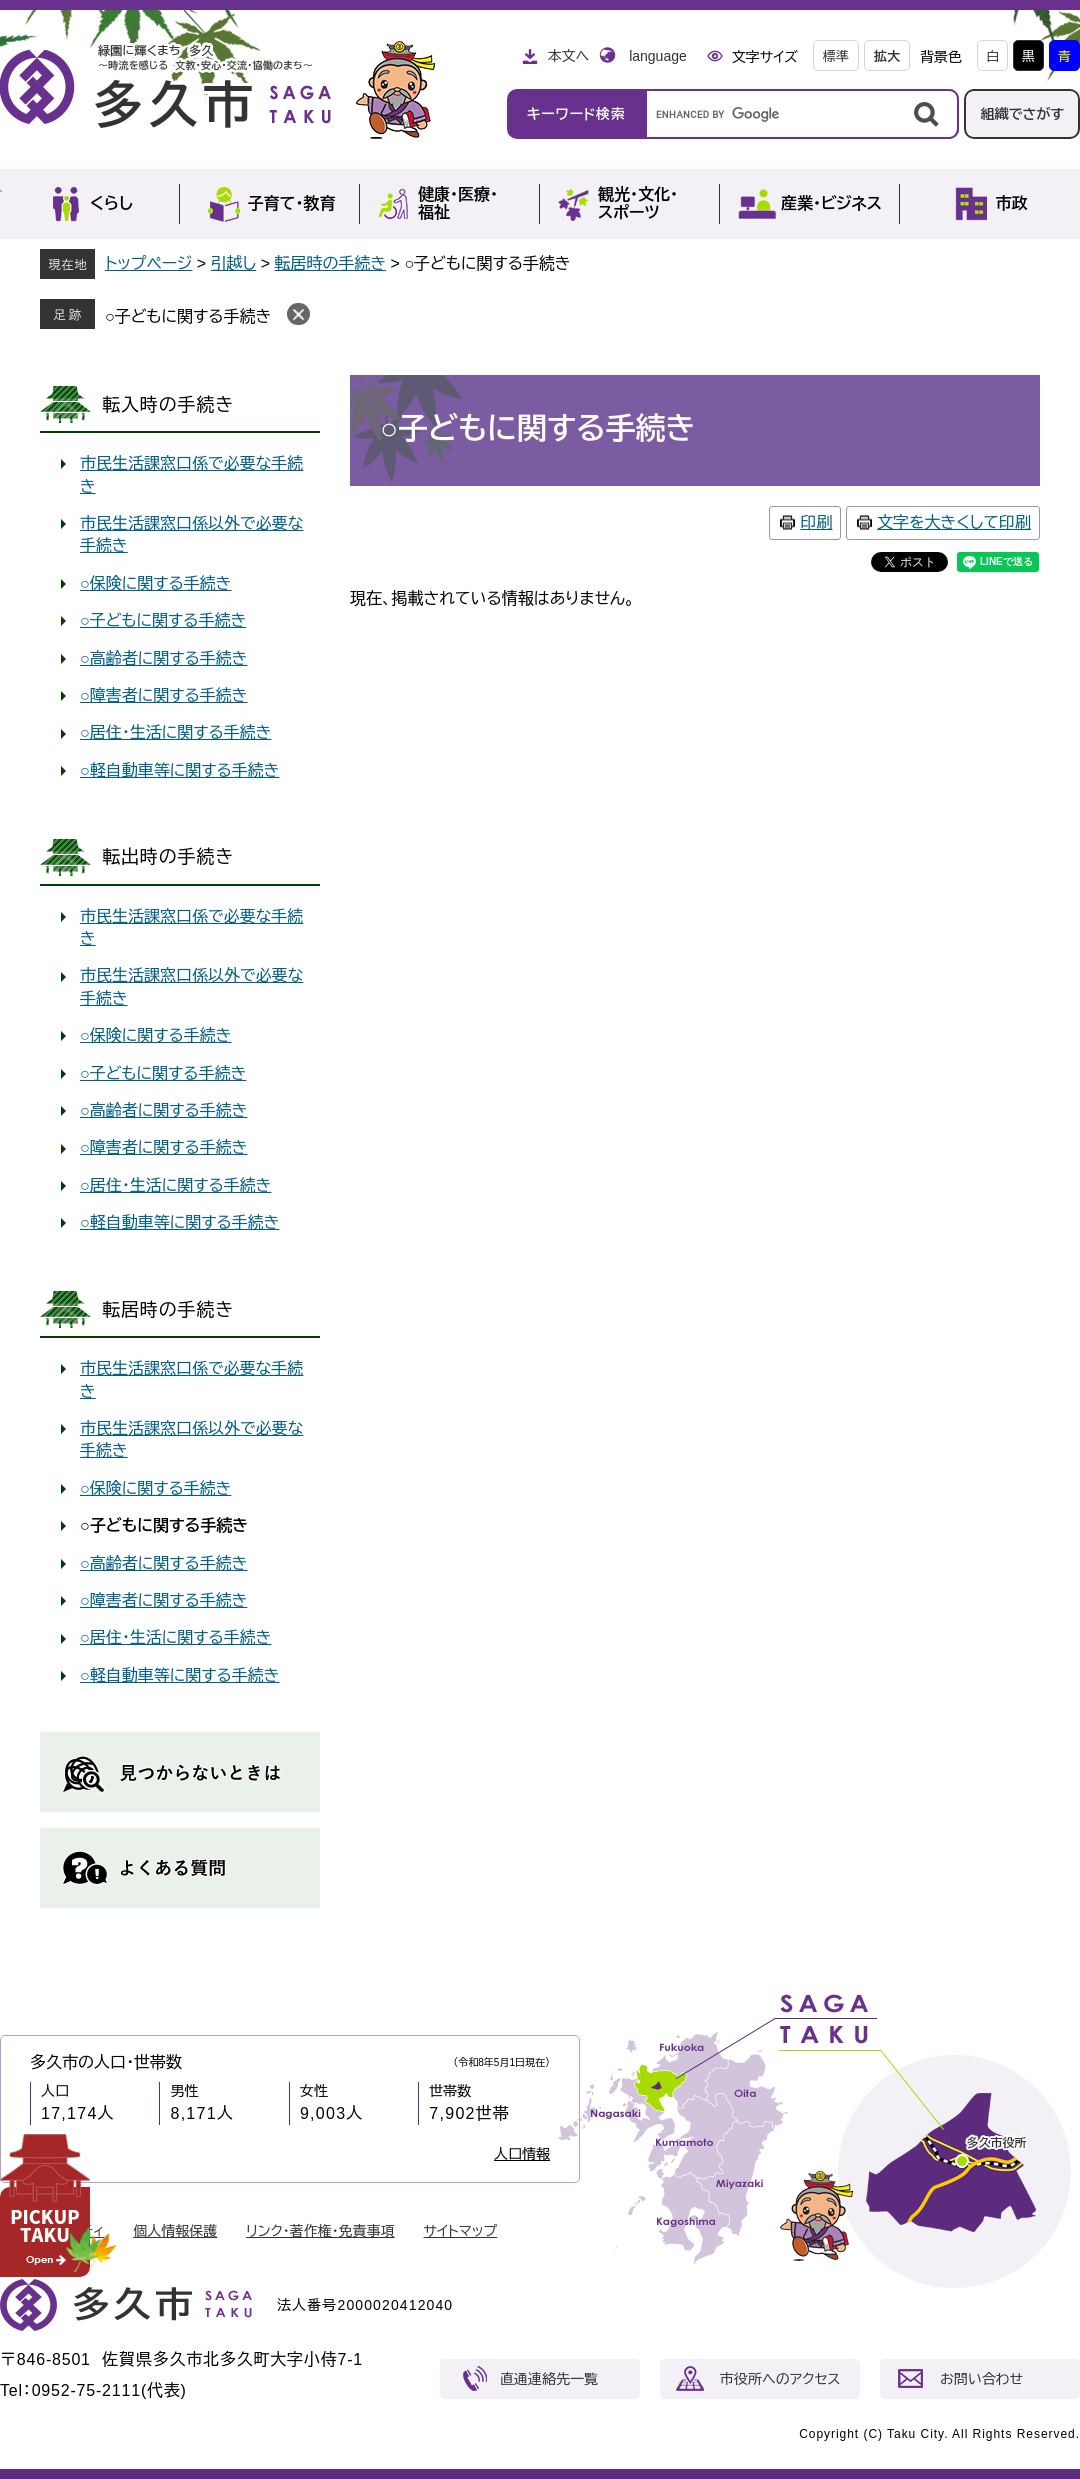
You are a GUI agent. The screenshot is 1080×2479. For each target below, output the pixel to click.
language (658, 56)
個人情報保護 (175, 2231)
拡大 (887, 56)
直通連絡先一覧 (549, 2379)
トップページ (148, 263)
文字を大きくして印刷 (954, 522)
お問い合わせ (981, 2379)
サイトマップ (461, 2231)
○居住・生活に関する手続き (175, 732)
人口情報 (522, 2154)
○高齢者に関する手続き (163, 658)
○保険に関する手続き (155, 583)
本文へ (568, 56)
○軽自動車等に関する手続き (179, 770)
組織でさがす (1022, 114)
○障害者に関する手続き (163, 695)
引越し (234, 263)
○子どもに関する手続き (188, 316)
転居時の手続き (330, 263)
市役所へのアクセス (780, 2379)
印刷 (816, 522)
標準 (836, 56)
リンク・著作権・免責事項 (320, 2231)
